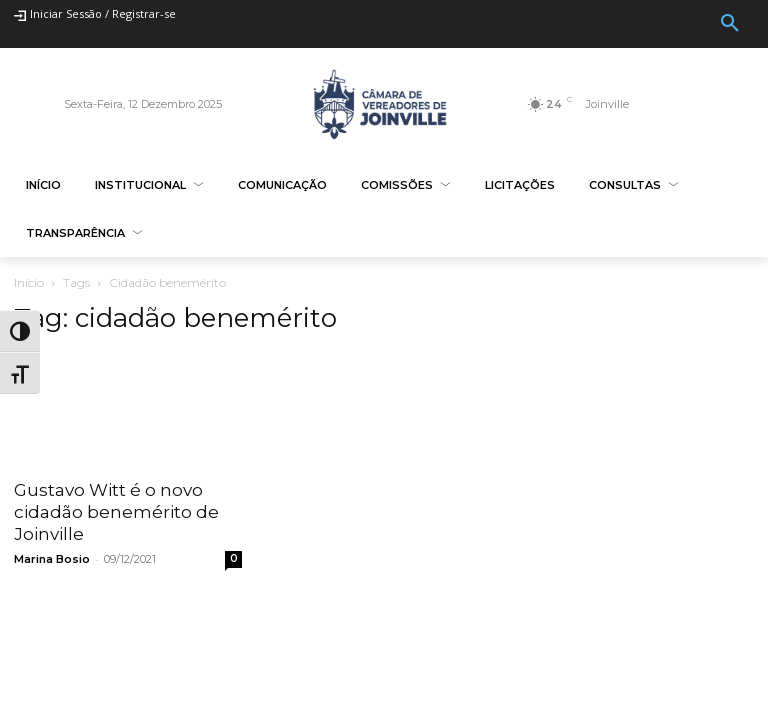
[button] (730, 24)
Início (29, 282)
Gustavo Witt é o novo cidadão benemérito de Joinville (116, 512)
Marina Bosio (52, 559)
